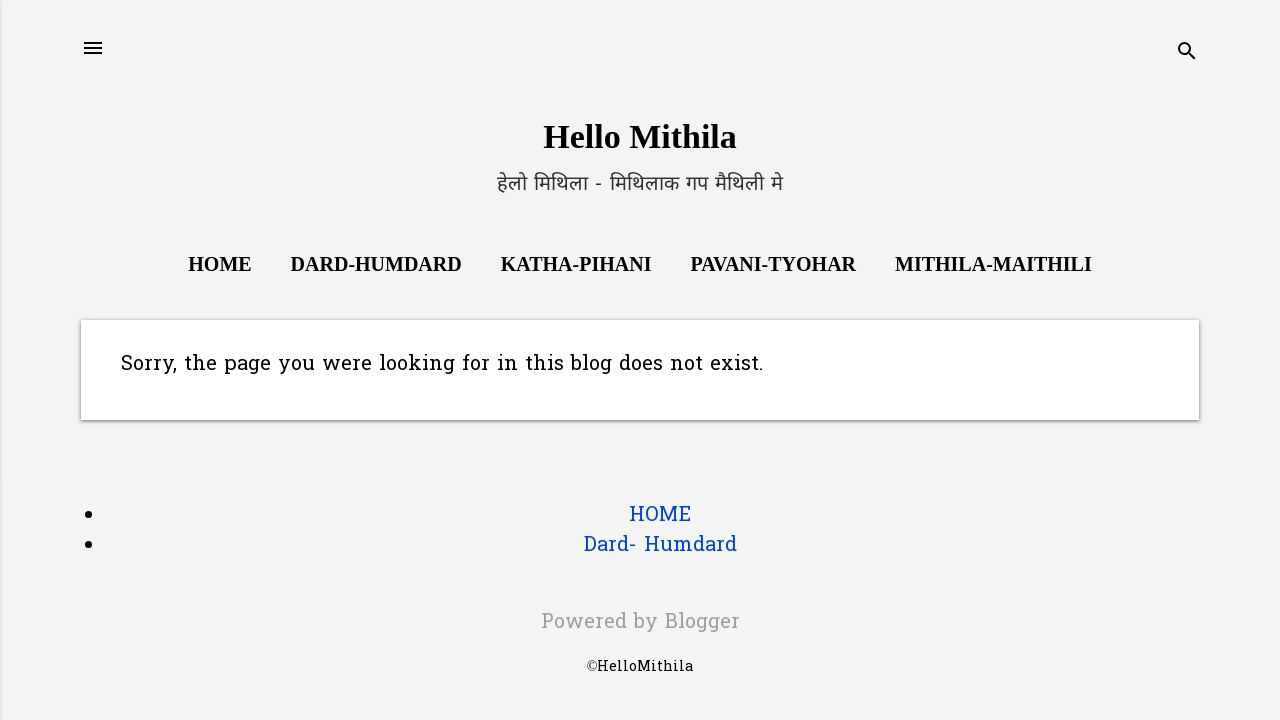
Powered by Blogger (640, 623)
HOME (660, 516)
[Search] (1187, 54)
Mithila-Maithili (993, 264)
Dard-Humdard (376, 264)
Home (219, 264)
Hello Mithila (640, 136)
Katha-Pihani (576, 264)
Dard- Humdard (660, 546)
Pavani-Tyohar (773, 264)
